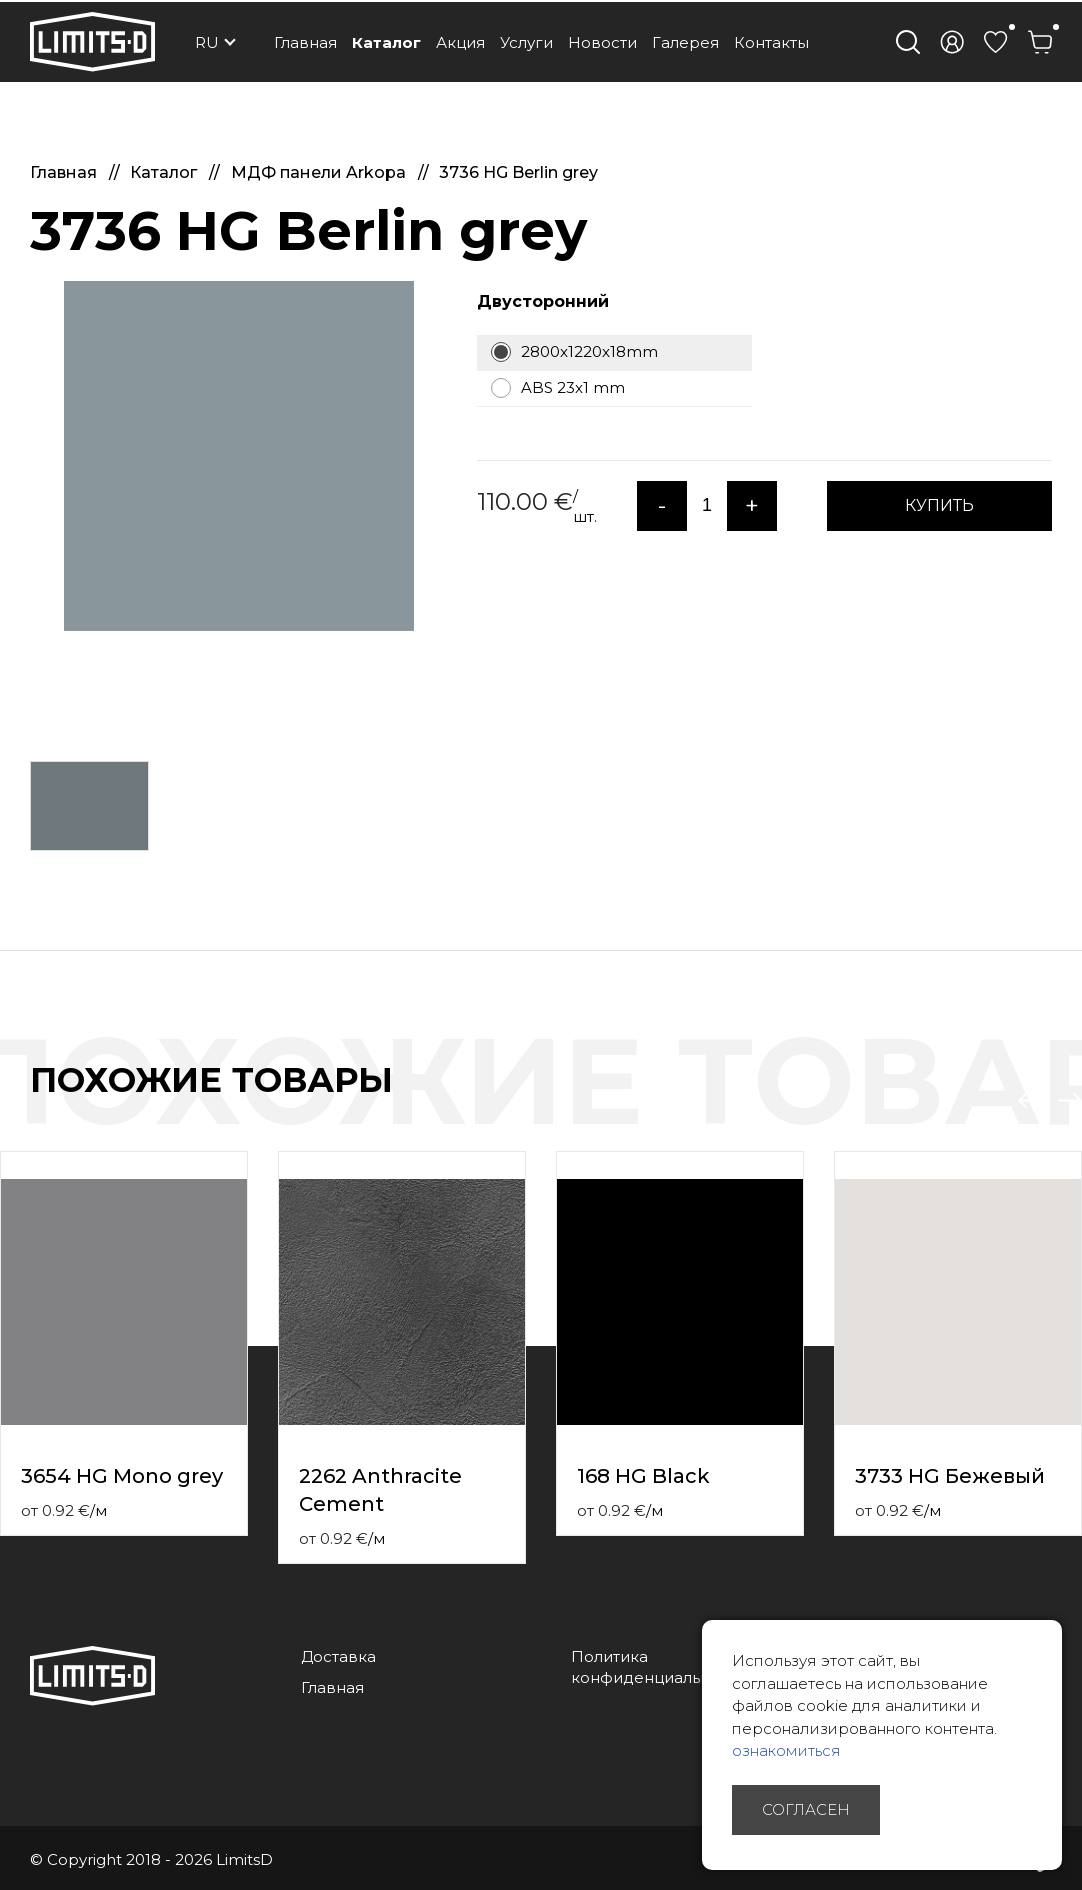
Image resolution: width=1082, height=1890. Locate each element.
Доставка (338, 1656)
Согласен (806, 1809)
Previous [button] (1030, 1101)
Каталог (386, 42)
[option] (238, 456)
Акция (460, 42)
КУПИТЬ (939, 505)
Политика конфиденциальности (658, 1667)
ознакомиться (786, 1750)
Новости (602, 42)
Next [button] (1070, 1101)
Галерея (685, 42)
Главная (305, 42)
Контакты (771, 42)
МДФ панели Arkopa (320, 172)
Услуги (526, 42)
